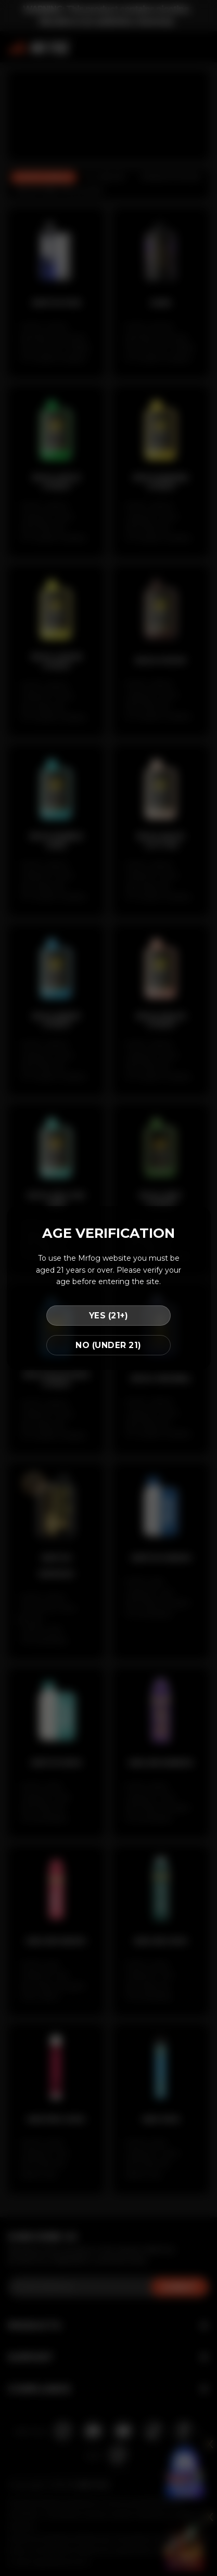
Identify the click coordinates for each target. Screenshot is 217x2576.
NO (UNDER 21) (108, 1345)
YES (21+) (108, 1315)
